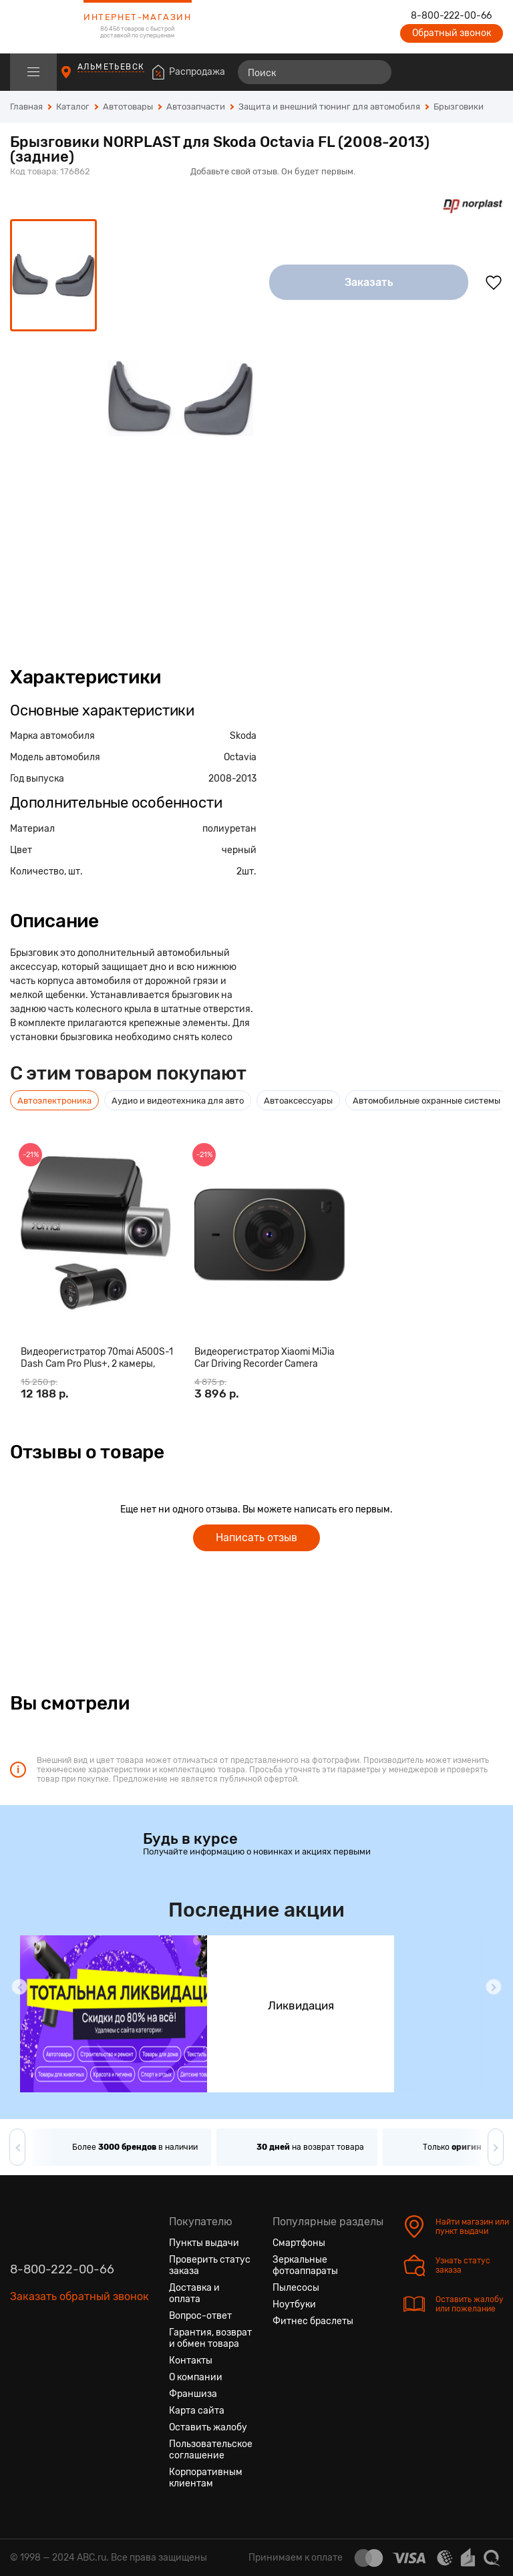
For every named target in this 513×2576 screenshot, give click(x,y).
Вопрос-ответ (200, 2315)
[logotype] (43, 26)
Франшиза (193, 2394)
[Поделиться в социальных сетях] (489, 157)
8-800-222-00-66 (451, 16)
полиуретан (229, 828)
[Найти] (375, 72)
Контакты (190, 2360)
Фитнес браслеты (313, 2321)
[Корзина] (490, 72)
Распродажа (197, 71)
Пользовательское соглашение (210, 2449)
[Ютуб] (68, 2359)
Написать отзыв (256, 1537)
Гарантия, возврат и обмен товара (210, 2338)
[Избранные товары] (441, 72)
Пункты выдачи (204, 2243)
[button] (19, 1987)
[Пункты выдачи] (78, 78)
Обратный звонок (451, 33)
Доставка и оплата (194, 2293)
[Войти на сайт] (465, 72)
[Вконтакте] (20, 2359)
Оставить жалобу (208, 2427)
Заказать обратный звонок (79, 2296)
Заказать (369, 282)
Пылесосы (296, 2287)
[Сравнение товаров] (416, 72)
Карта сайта (196, 2410)
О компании (195, 2377)
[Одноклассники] (44, 2359)
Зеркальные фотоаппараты (305, 2265)
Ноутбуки (294, 2304)
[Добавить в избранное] (493, 282)
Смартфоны (299, 2243)
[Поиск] (314, 72)
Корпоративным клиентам (205, 2477)
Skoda (243, 736)
